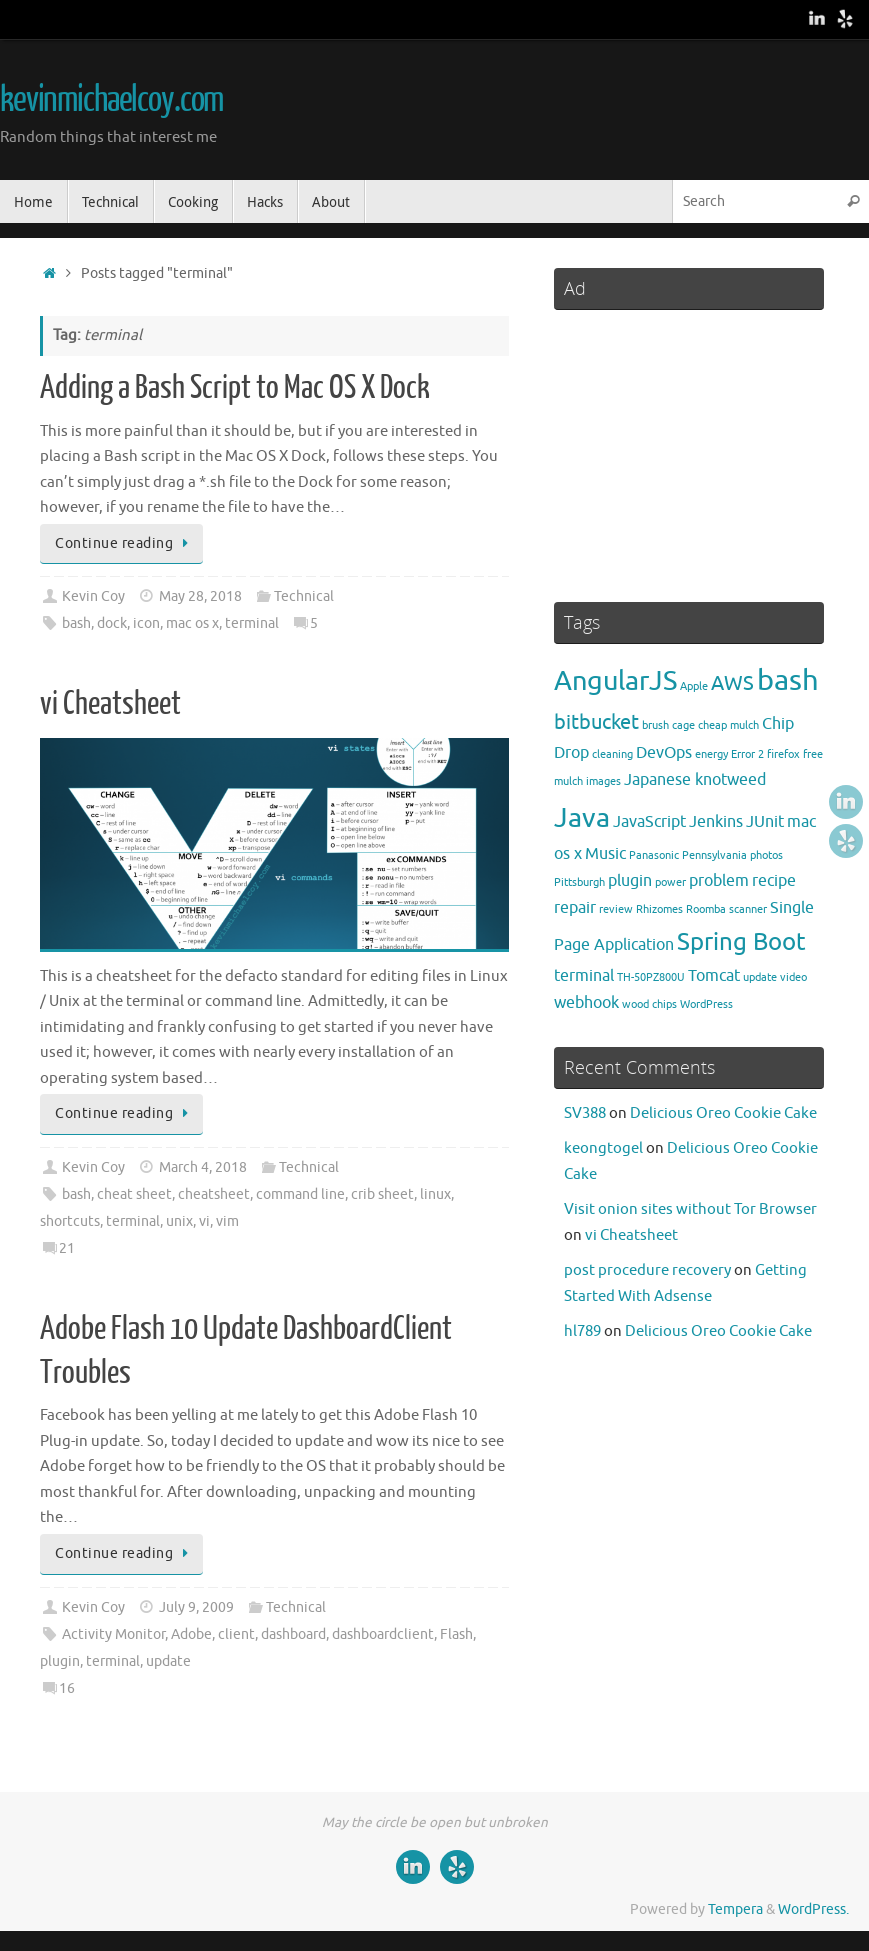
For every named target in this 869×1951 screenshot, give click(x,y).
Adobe (191, 1634)
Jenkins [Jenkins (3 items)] (716, 822)
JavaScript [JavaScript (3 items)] (649, 822)
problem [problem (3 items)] (719, 881)
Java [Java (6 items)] (582, 818)
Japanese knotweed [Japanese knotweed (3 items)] (695, 780)
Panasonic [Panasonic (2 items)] (654, 855)
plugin (60, 1661)
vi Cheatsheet (110, 704)
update (168, 1661)
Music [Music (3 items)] (605, 854)
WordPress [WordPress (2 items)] (706, 1004)
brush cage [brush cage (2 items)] (668, 725)
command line (300, 1194)
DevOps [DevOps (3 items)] (664, 753)
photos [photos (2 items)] (766, 855)
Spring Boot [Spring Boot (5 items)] (741, 942)
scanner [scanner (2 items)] (748, 909)
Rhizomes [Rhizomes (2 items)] (659, 909)
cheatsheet (214, 1194)
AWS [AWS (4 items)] (732, 683)
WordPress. (813, 1909)
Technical (304, 596)
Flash (456, 1634)
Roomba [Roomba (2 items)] (706, 909)
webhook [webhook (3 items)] (586, 1003)
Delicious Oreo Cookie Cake (723, 1113)
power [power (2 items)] (670, 882)
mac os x (192, 623)
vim (227, 1221)
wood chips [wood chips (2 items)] (649, 1004)
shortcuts (70, 1221)
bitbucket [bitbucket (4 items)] (596, 722)
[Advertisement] (689, 447)
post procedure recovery (647, 1270)
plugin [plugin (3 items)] (630, 881)
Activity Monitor (113, 1634)
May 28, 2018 (200, 596)
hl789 (582, 1331)
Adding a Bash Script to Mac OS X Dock (235, 388)
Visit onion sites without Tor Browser (690, 1209)
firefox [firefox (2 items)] (783, 754)
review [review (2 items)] (616, 909)
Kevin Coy (93, 596)
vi (204, 1221)
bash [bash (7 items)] (788, 680)
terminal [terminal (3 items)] (584, 976)
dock (112, 623)
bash (76, 623)
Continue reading (125, 543)
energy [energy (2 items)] (711, 754)
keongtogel (603, 1148)
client (236, 1634)
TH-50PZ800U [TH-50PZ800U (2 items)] (651, 977)
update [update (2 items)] (760, 977)
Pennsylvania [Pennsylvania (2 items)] (714, 855)
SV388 (585, 1113)
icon (146, 623)
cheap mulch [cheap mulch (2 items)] (728, 725)
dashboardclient (383, 1634)
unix (179, 1221)
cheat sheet (134, 1194)
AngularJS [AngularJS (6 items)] (615, 681)
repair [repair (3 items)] (575, 908)
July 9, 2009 (196, 1607)
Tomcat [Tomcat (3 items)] (714, 976)
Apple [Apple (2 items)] (694, 686)
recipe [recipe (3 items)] (774, 881)
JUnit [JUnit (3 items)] (765, 822)
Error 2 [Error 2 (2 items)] (747, 754)
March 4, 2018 (203, 1167)
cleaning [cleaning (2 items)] (612, 754)
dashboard (293, 1634)
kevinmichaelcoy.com (111, 100)
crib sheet (382, 1194)
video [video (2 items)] (793, 977)
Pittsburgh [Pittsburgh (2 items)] (579, 882)
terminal (252, 623)
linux (435, 1194)
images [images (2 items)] (603, 781)
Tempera (735, 1909)
